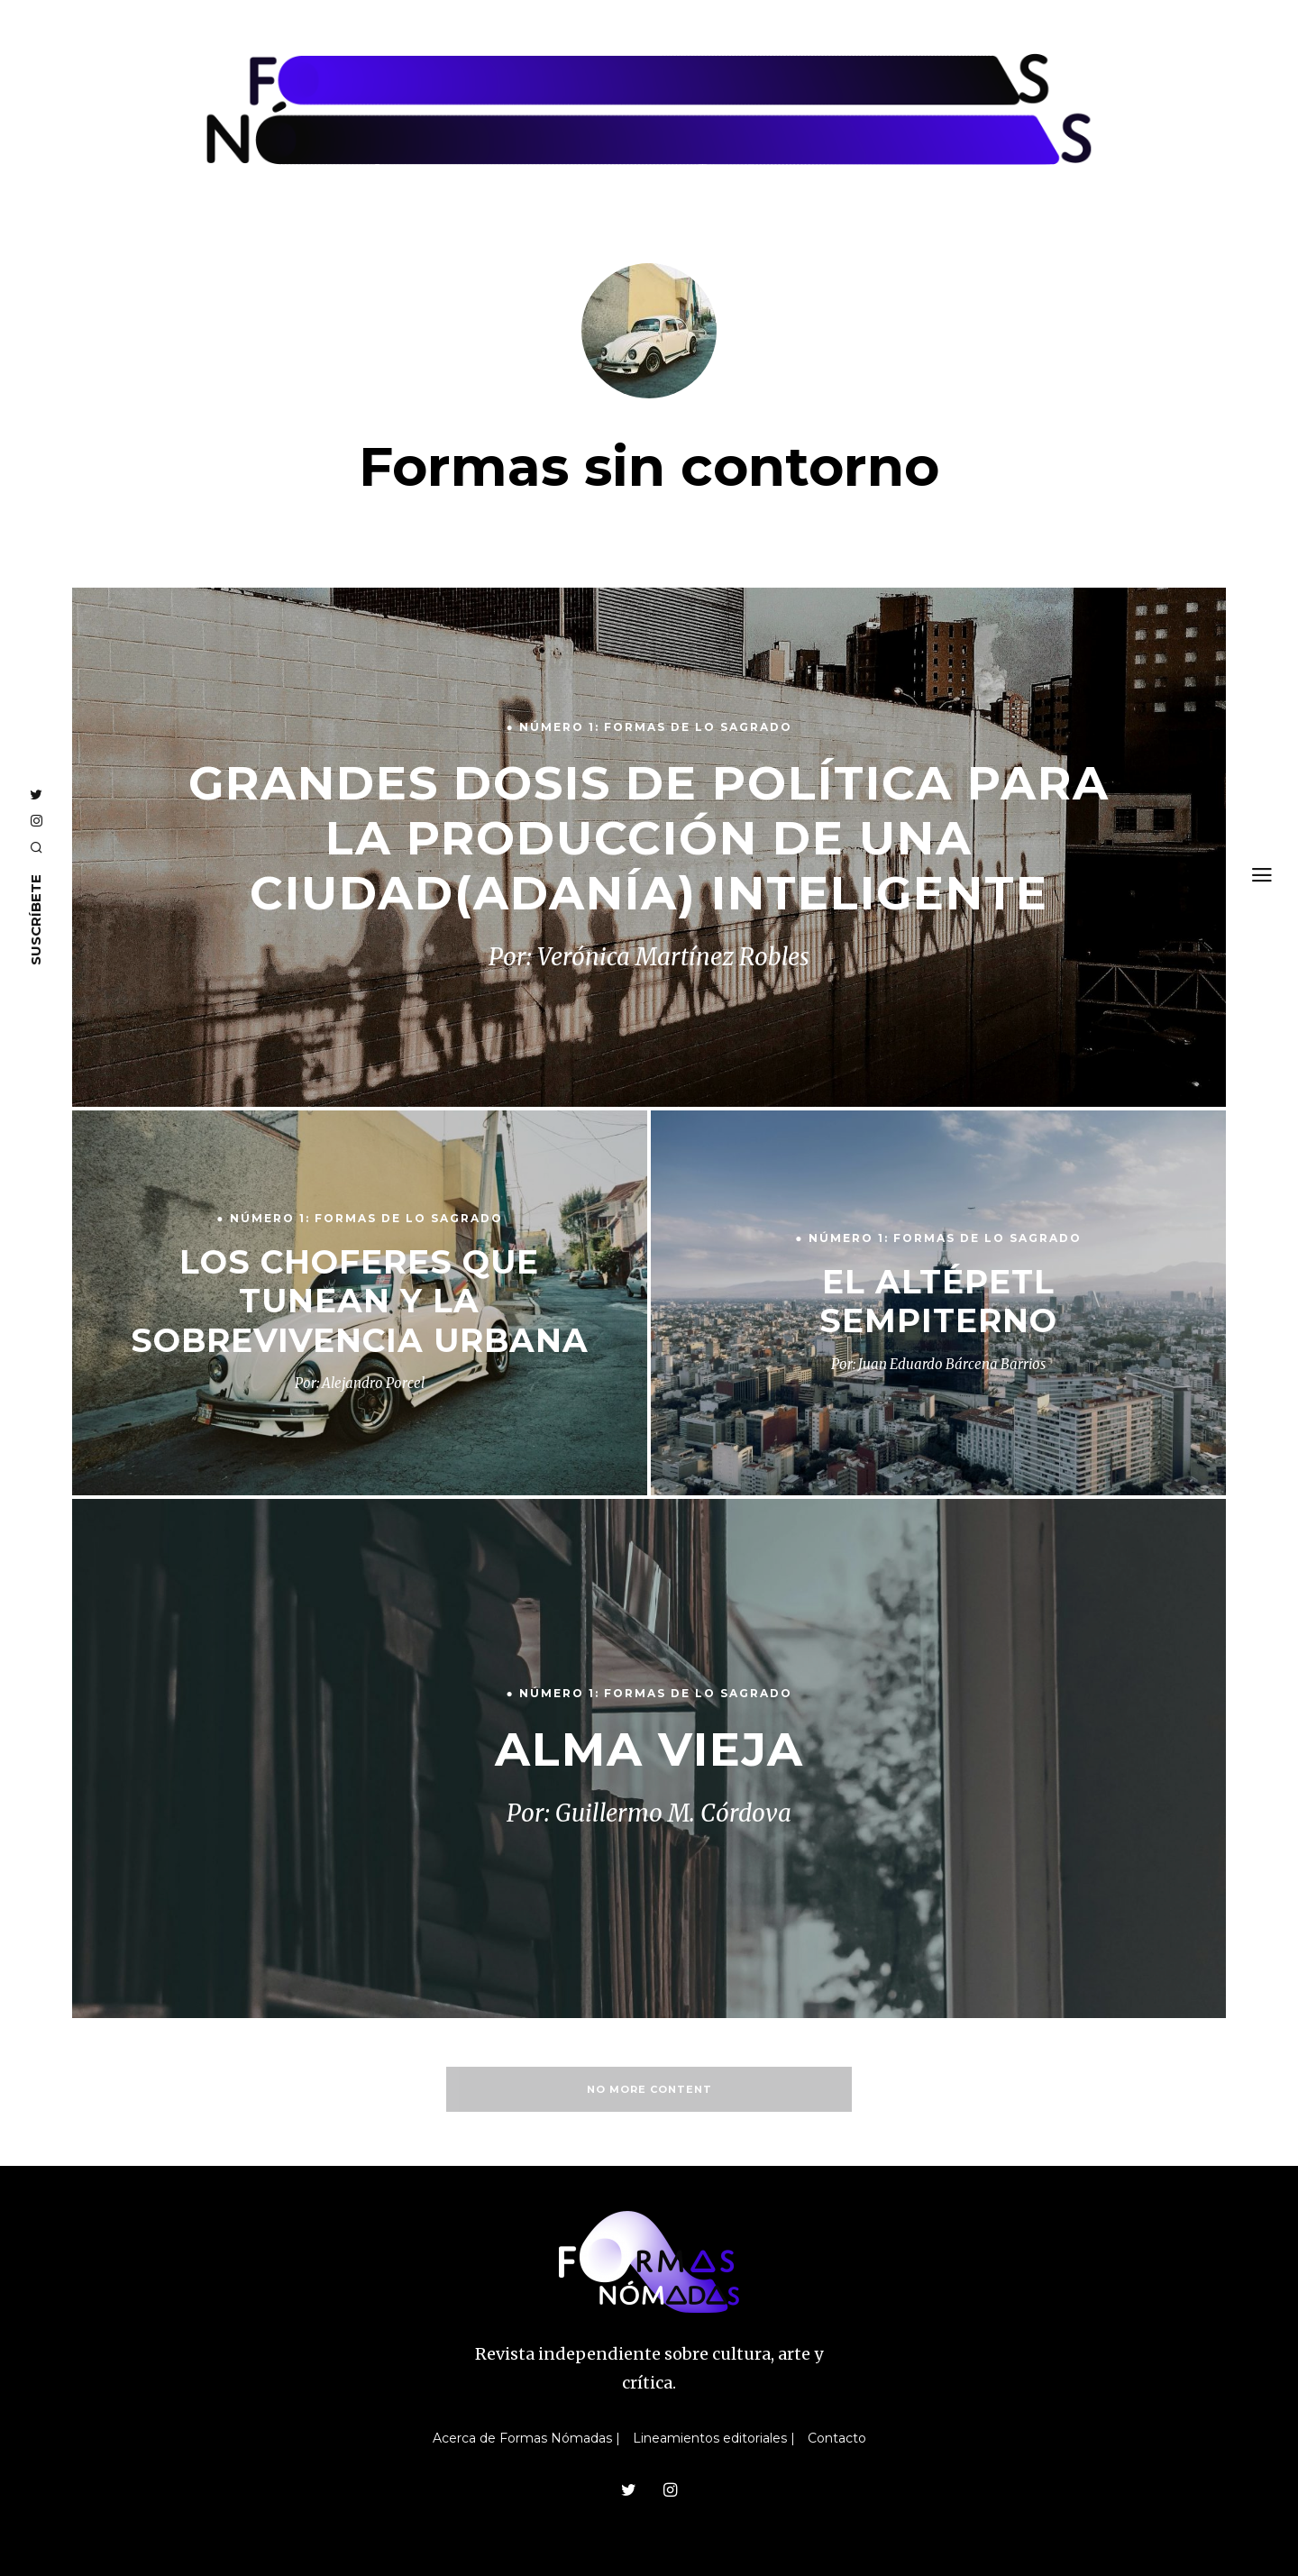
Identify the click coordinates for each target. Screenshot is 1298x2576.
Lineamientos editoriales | (714, 2438)
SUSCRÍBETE (35, 919)
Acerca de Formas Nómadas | (526, 2438)
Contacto (837, 2438)
